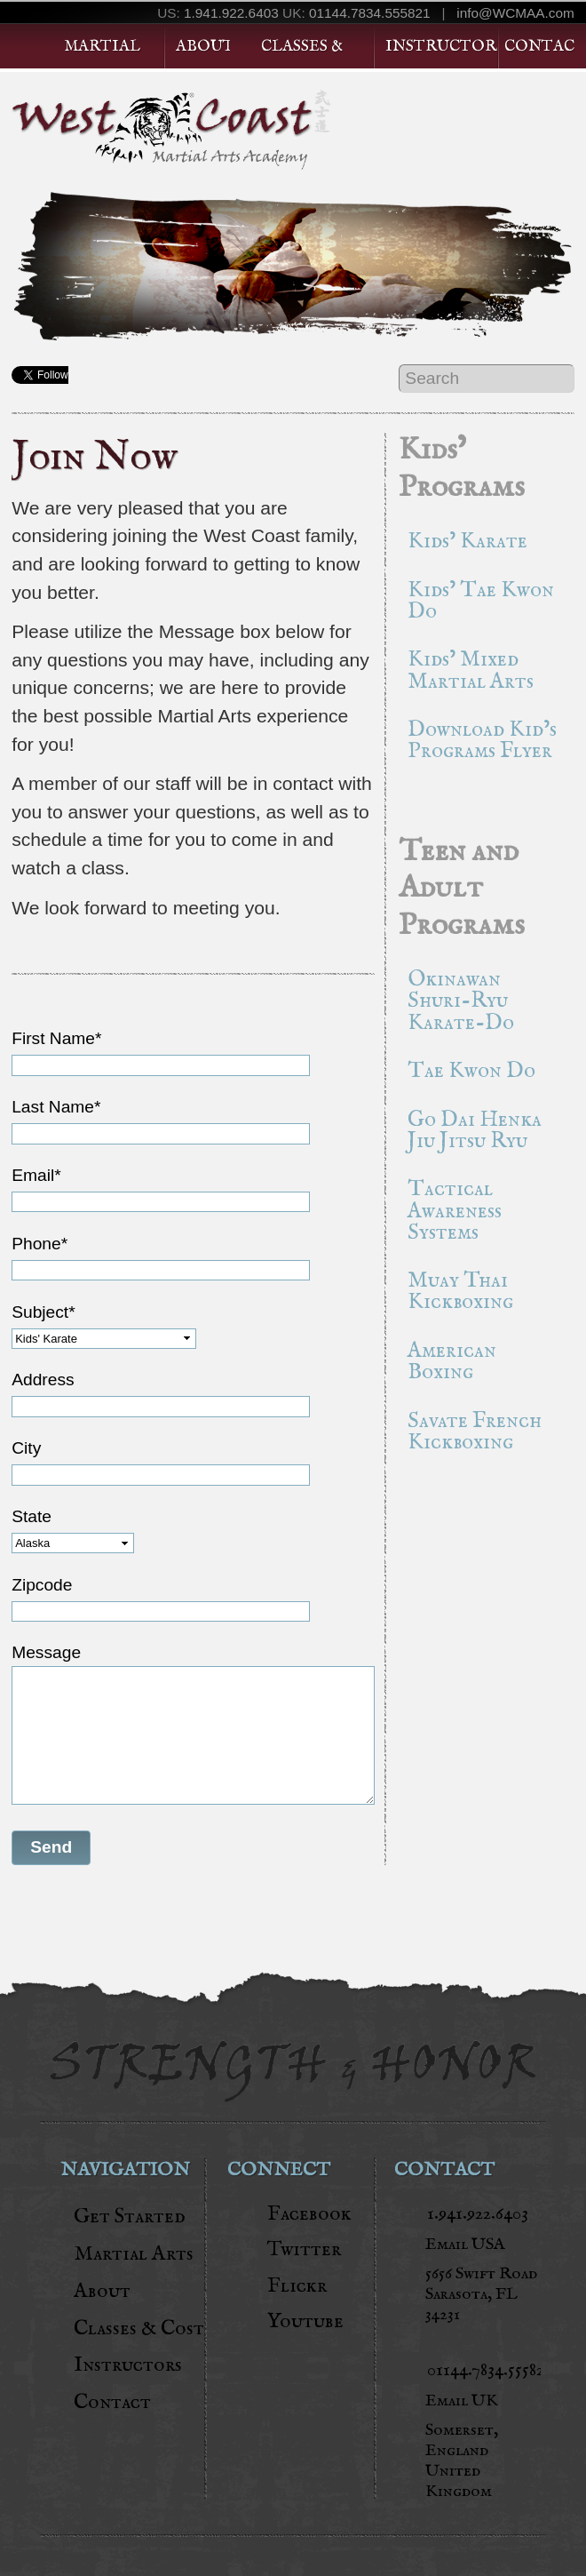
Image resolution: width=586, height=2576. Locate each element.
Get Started (508, 120)
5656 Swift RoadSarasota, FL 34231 (481, 2294)
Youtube (305, 2321)
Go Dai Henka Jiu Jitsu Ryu (475, 1130)
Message (46, 1652)
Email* (36, 1175)
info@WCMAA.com (515, 12)
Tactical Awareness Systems (455, 1211)
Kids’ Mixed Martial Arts (471, 670)
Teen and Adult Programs (462, 889)
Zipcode (42, 1584)
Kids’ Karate (467, 541)
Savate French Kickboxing (475, 1432)
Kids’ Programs (462, 468)
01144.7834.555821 (370, 12)
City (26, 1448)
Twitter (304, 2249)
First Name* (56, 1038)
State (31, 1516)
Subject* (43, 1312)
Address (43, 1379)
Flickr (297, 2286)
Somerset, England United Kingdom (461, 2461)
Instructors (441, 46)
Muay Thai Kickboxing (460, 1291)
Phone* (39, 1243)
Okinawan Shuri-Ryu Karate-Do (461, 1001)
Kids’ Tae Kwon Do (481, 601)
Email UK (461, 2401)
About (203, 46)
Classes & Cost (139, 2328)
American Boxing (452, 1361)
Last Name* (56, 1106)
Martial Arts (134, 2254)
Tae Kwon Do (471, 1071)
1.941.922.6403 (231, 12)
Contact (539, 46)
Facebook (309, 2214)
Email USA (465, 2245)
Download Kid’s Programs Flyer (482, 740)
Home (26, 46)
